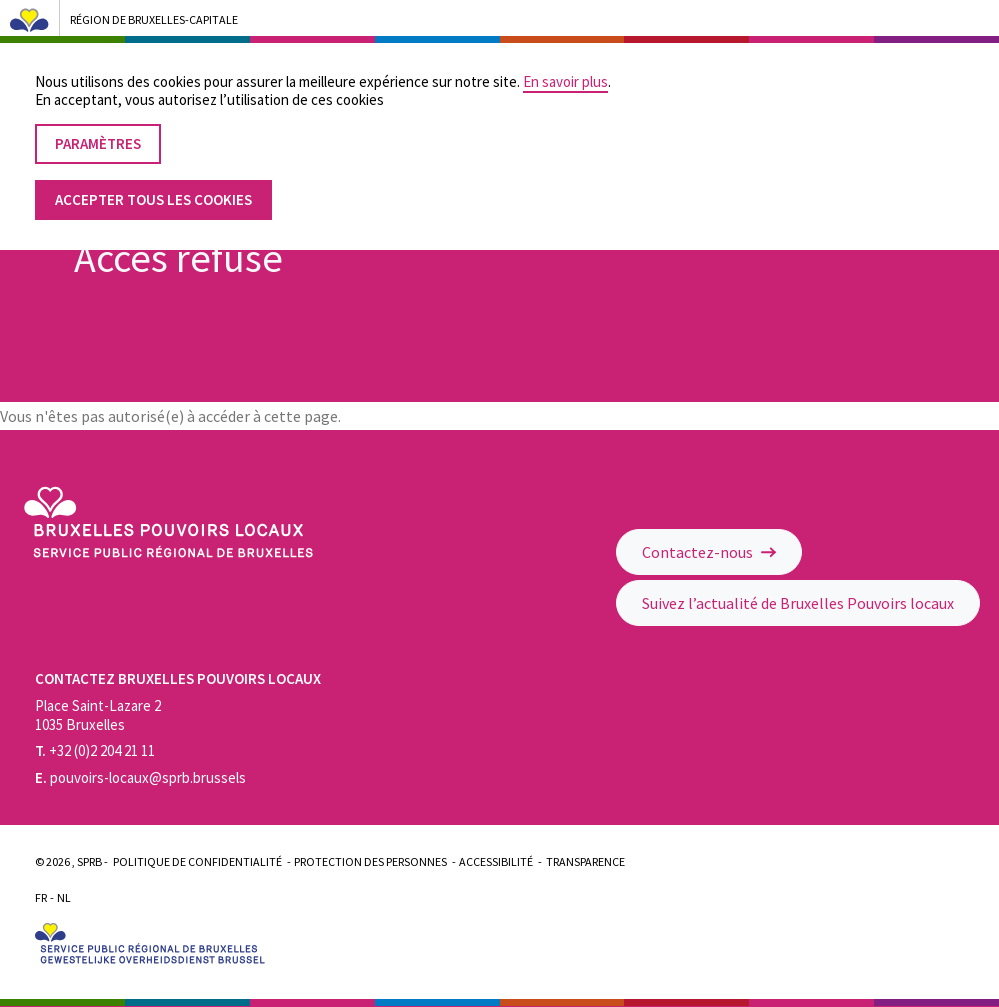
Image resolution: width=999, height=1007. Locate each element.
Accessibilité (496, 861)
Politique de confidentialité (197, 861)
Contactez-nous (709, 552)
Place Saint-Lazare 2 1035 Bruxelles (98, 715)
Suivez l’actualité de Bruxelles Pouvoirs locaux (798, 603)
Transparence (585, 861)
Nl (64, 897)
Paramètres (98, 126)
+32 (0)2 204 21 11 (95, 750)
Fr (41, 897)
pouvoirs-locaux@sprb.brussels (140, 777)
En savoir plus (565, 64)
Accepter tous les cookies (153, 182)
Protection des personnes (370, 861)
